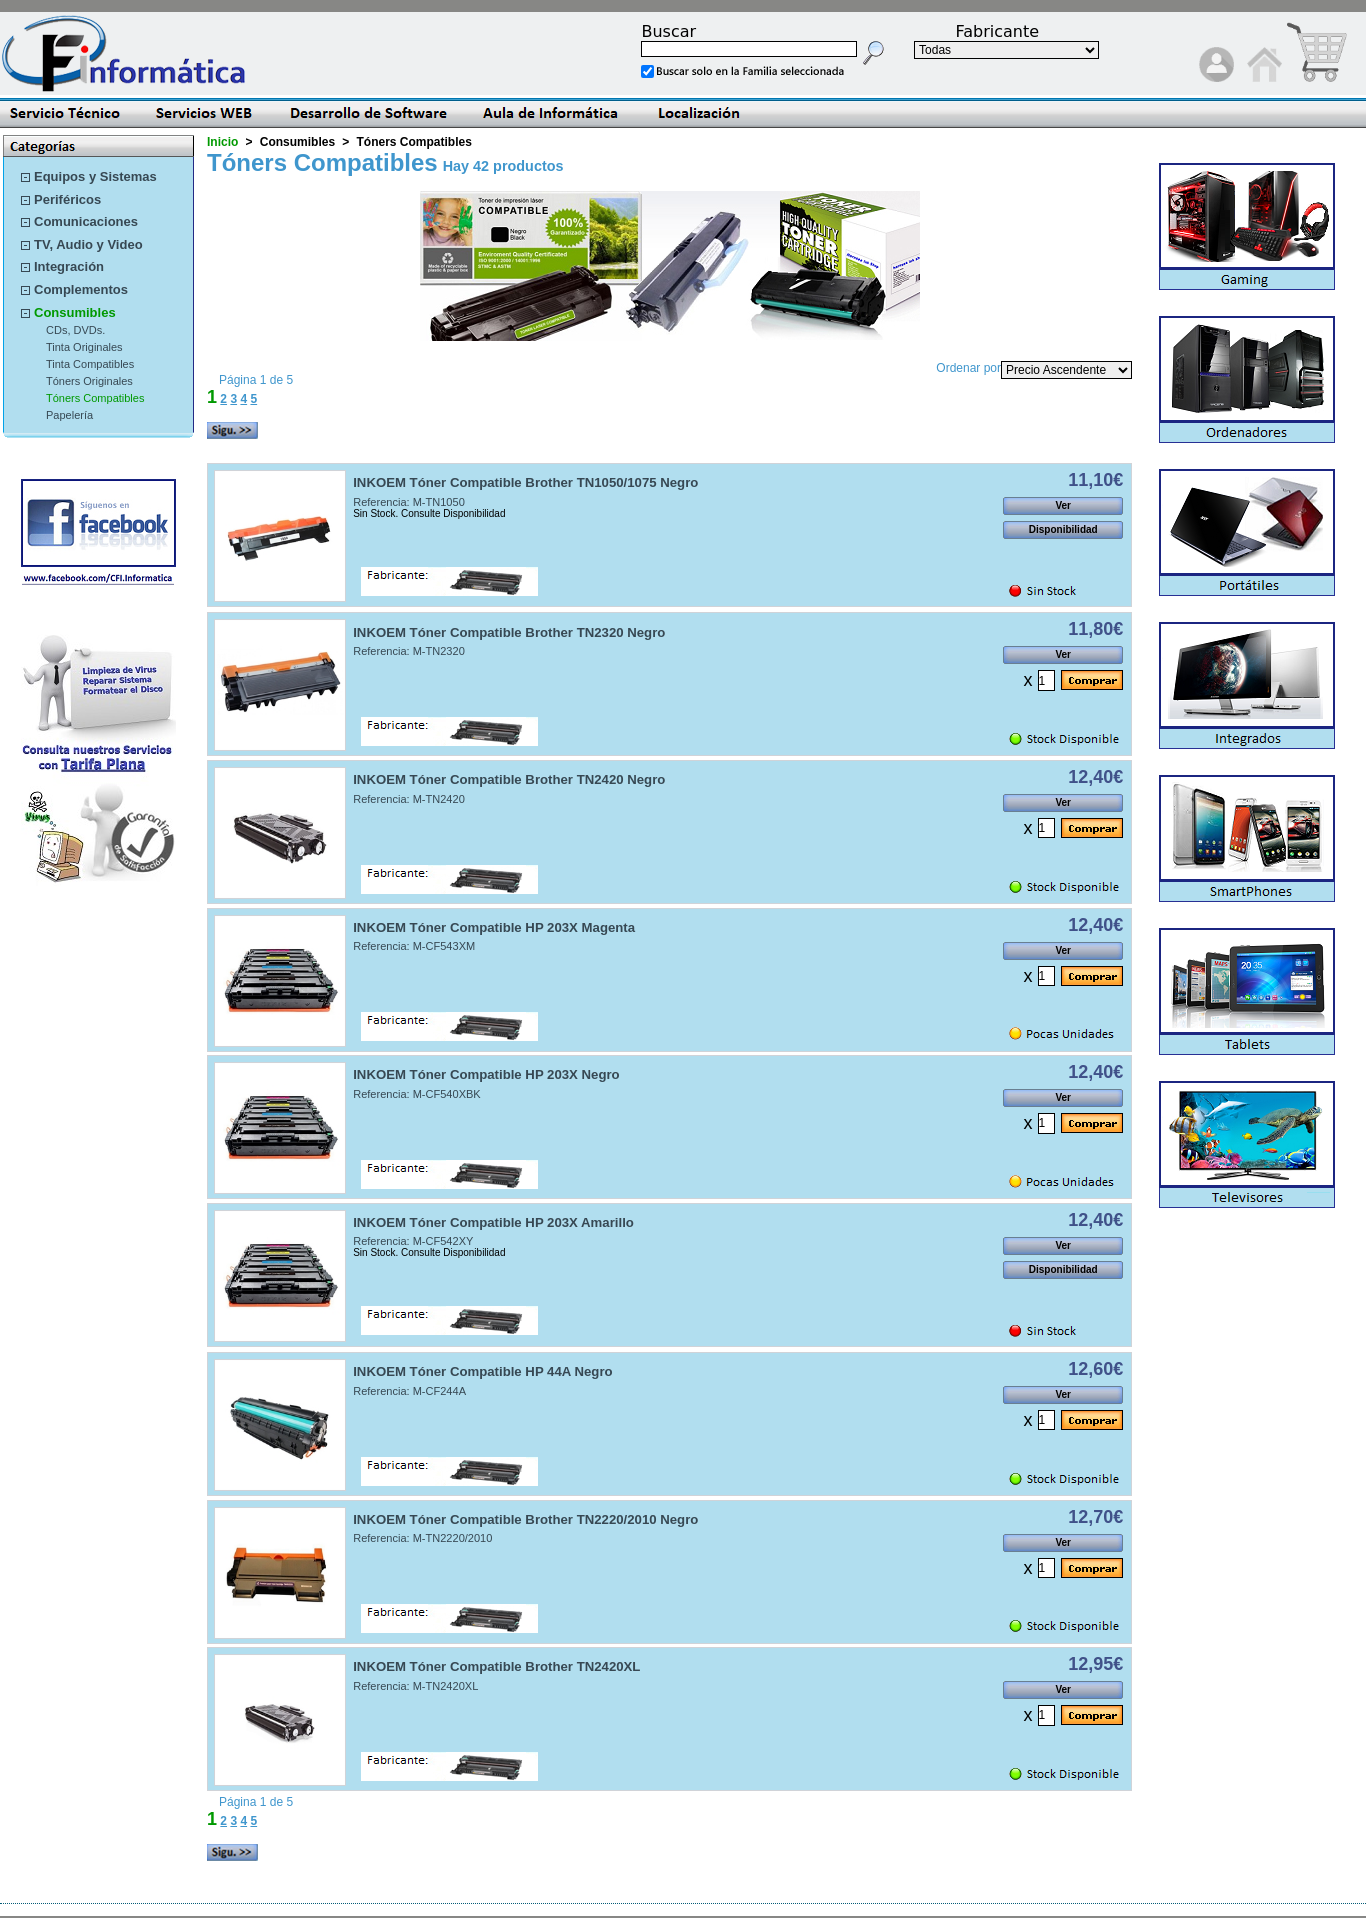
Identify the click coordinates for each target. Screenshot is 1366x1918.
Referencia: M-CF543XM (414, 946)
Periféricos (67, 199)
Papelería (69, 415)
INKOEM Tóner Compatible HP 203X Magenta (494, 927)
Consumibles (75, 312)
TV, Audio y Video (88, 244)
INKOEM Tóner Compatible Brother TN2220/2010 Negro (525, 1519)
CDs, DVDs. (75, 330)
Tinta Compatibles (90, 364)
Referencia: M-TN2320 (409, 651)
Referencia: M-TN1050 (409, 502)
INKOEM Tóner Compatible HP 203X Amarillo (493, 1222)
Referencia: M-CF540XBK (417, 1094)
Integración (69, 266)
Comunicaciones (86, 221)
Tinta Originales (84, 347)
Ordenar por (968, 368)
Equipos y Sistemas (95, 176)
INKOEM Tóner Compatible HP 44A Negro (482, 1371)
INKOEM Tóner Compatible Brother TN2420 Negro (509, 779)
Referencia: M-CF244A (409, 1391)
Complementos (81, 289)
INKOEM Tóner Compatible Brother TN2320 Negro (509, 632)
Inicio (222, 142)
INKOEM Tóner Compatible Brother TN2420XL (496, 1666)
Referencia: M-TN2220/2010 (422, 1538)
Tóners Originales (89, 381)
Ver (1063, 505)
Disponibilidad (1063, 529)
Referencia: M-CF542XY (413, 1241)
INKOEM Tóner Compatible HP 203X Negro (486, 1074)
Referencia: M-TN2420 (409, 799)
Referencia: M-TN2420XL (415, 1686)
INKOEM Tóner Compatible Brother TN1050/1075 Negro (525, 482)
